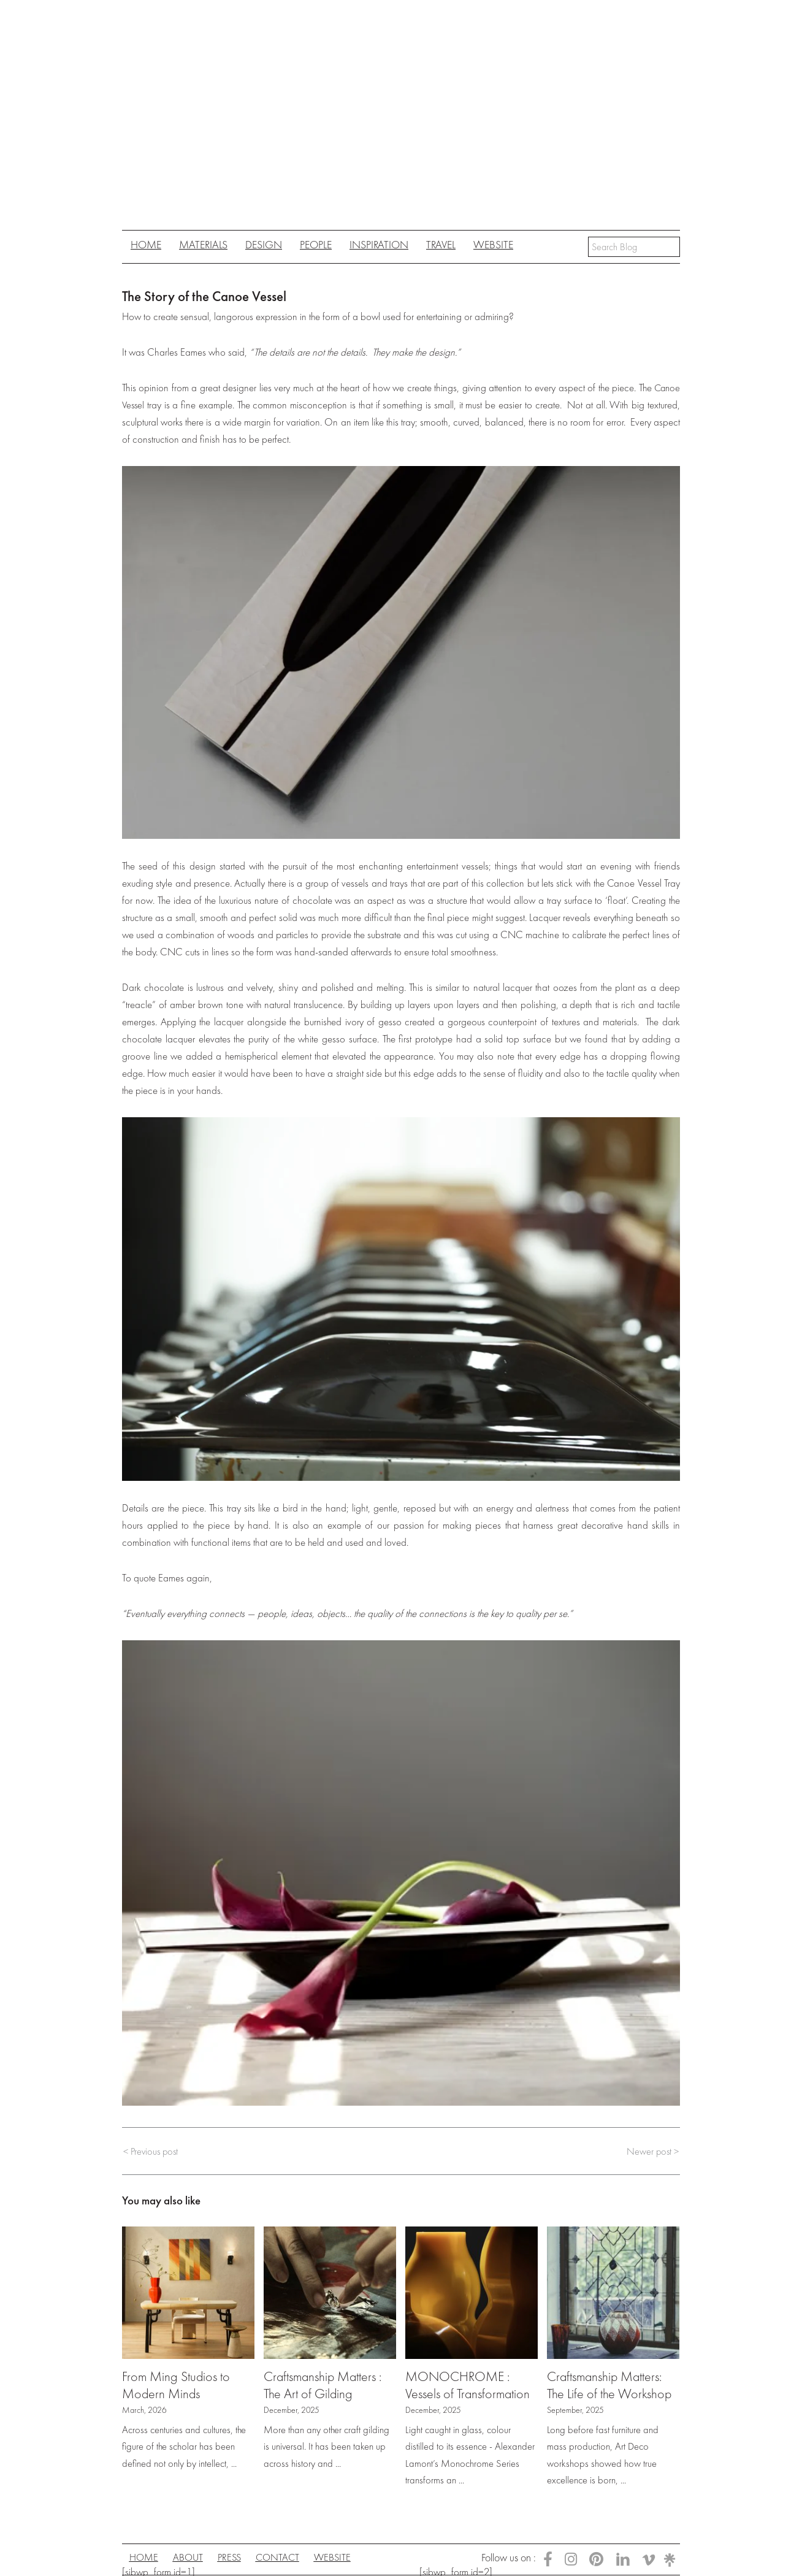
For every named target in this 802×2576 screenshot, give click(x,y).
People (316, 244)
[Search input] (634, 247)
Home (146, 244)
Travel (441, 244)
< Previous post (152, 2151)
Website (493, 244)
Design (263, 244)
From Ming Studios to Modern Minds (177, 2384)
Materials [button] (203, 244)
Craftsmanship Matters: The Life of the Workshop (610, 2384)
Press (242, 2558)
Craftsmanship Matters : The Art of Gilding (326, 2384)
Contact (297, 2558)
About (195, 2558)
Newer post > (652, 2151)
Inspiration (378, 244)
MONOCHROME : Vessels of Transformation (470, 2384)
